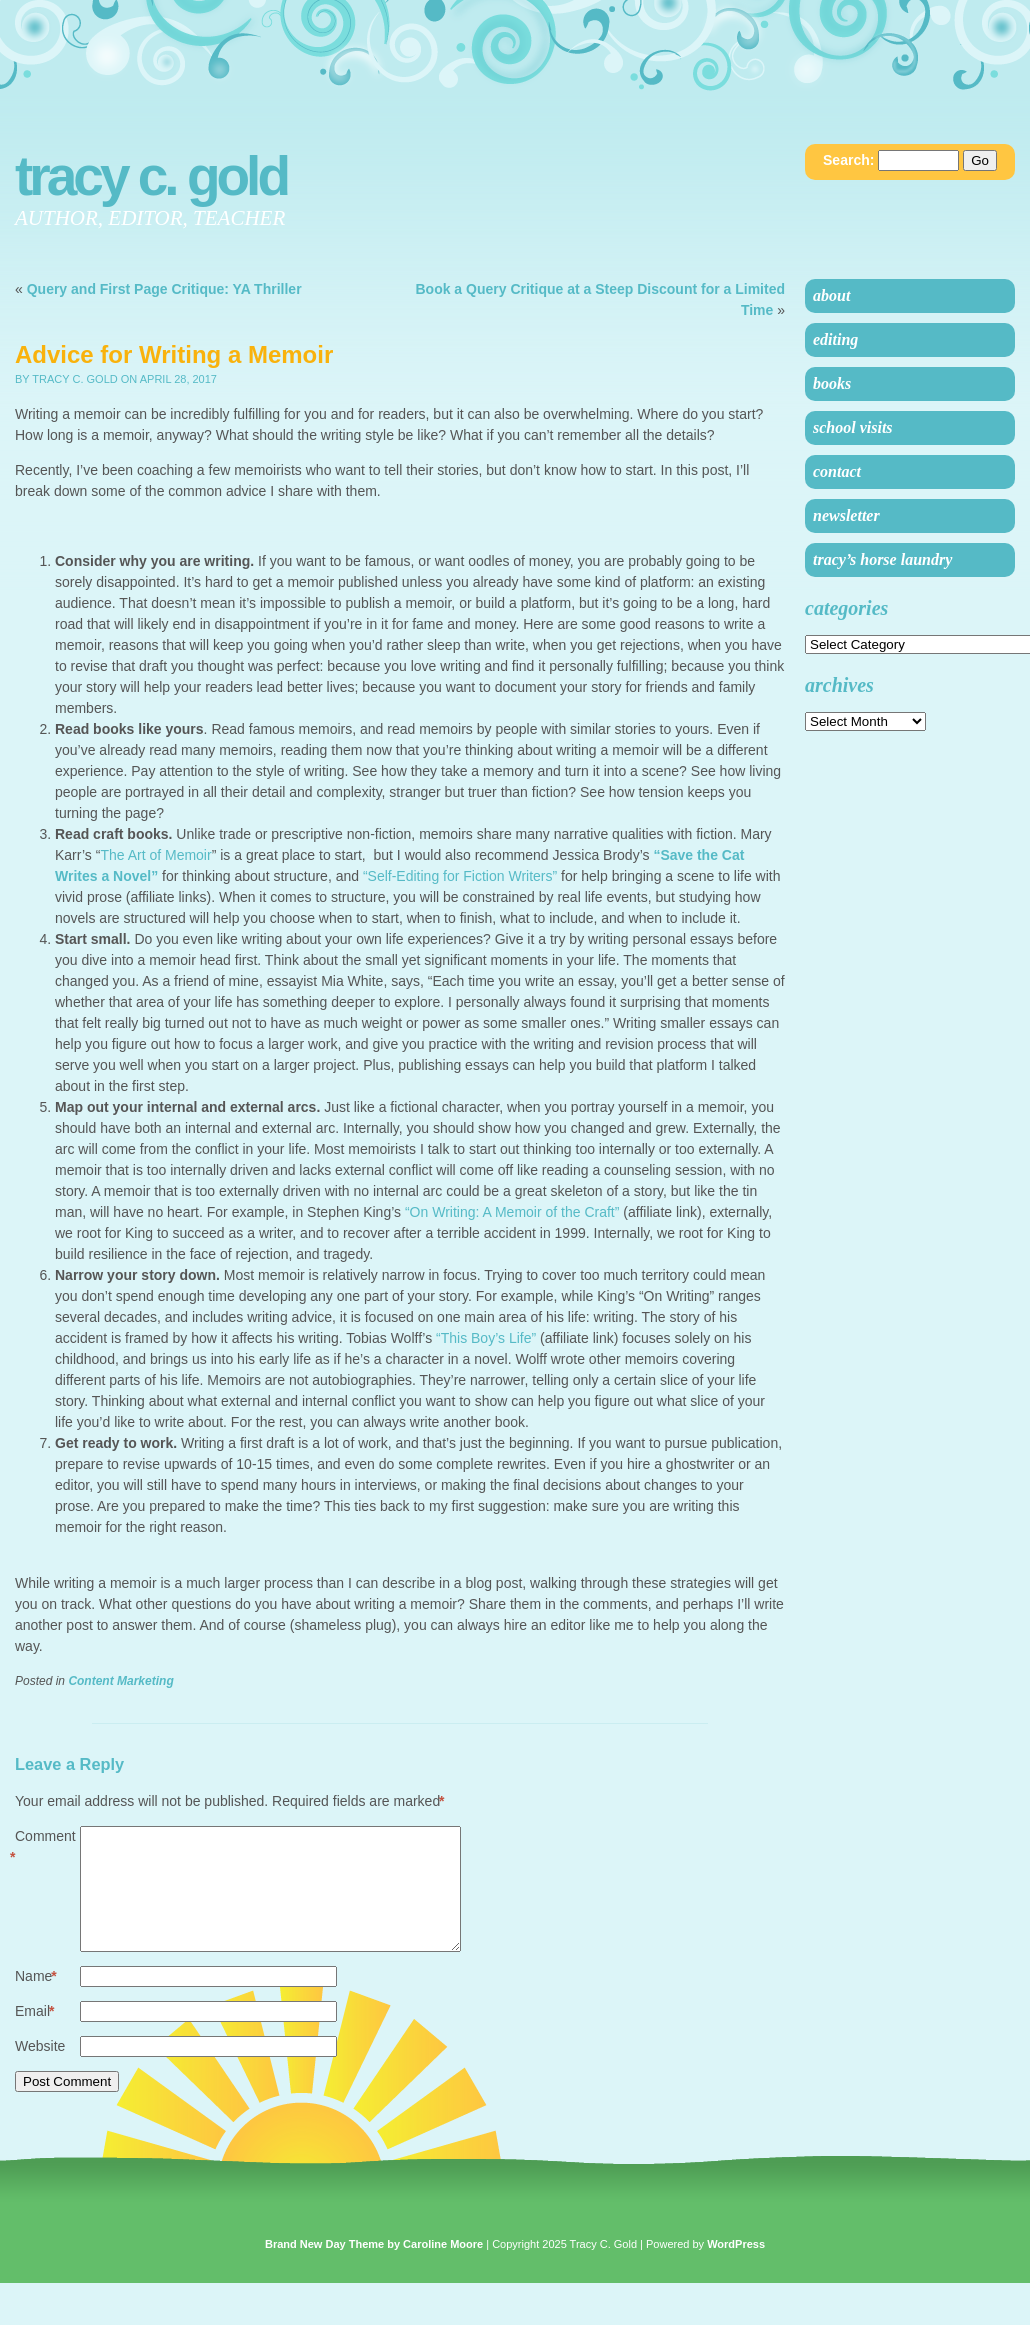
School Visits (853, 427)
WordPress (736, 2268)
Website (40, 2070)
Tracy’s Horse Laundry (882, 559)
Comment (45, 1848)
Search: (848, 160)
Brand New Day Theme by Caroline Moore (374, 2268)
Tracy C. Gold (151, 176)
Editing (835, 339)
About (831, 295)
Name (36, 2000)
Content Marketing (120, 1681)
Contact (837, 471)
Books (832, 383)
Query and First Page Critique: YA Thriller (164, 289)
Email (34, 2035)
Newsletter (846, 515)
